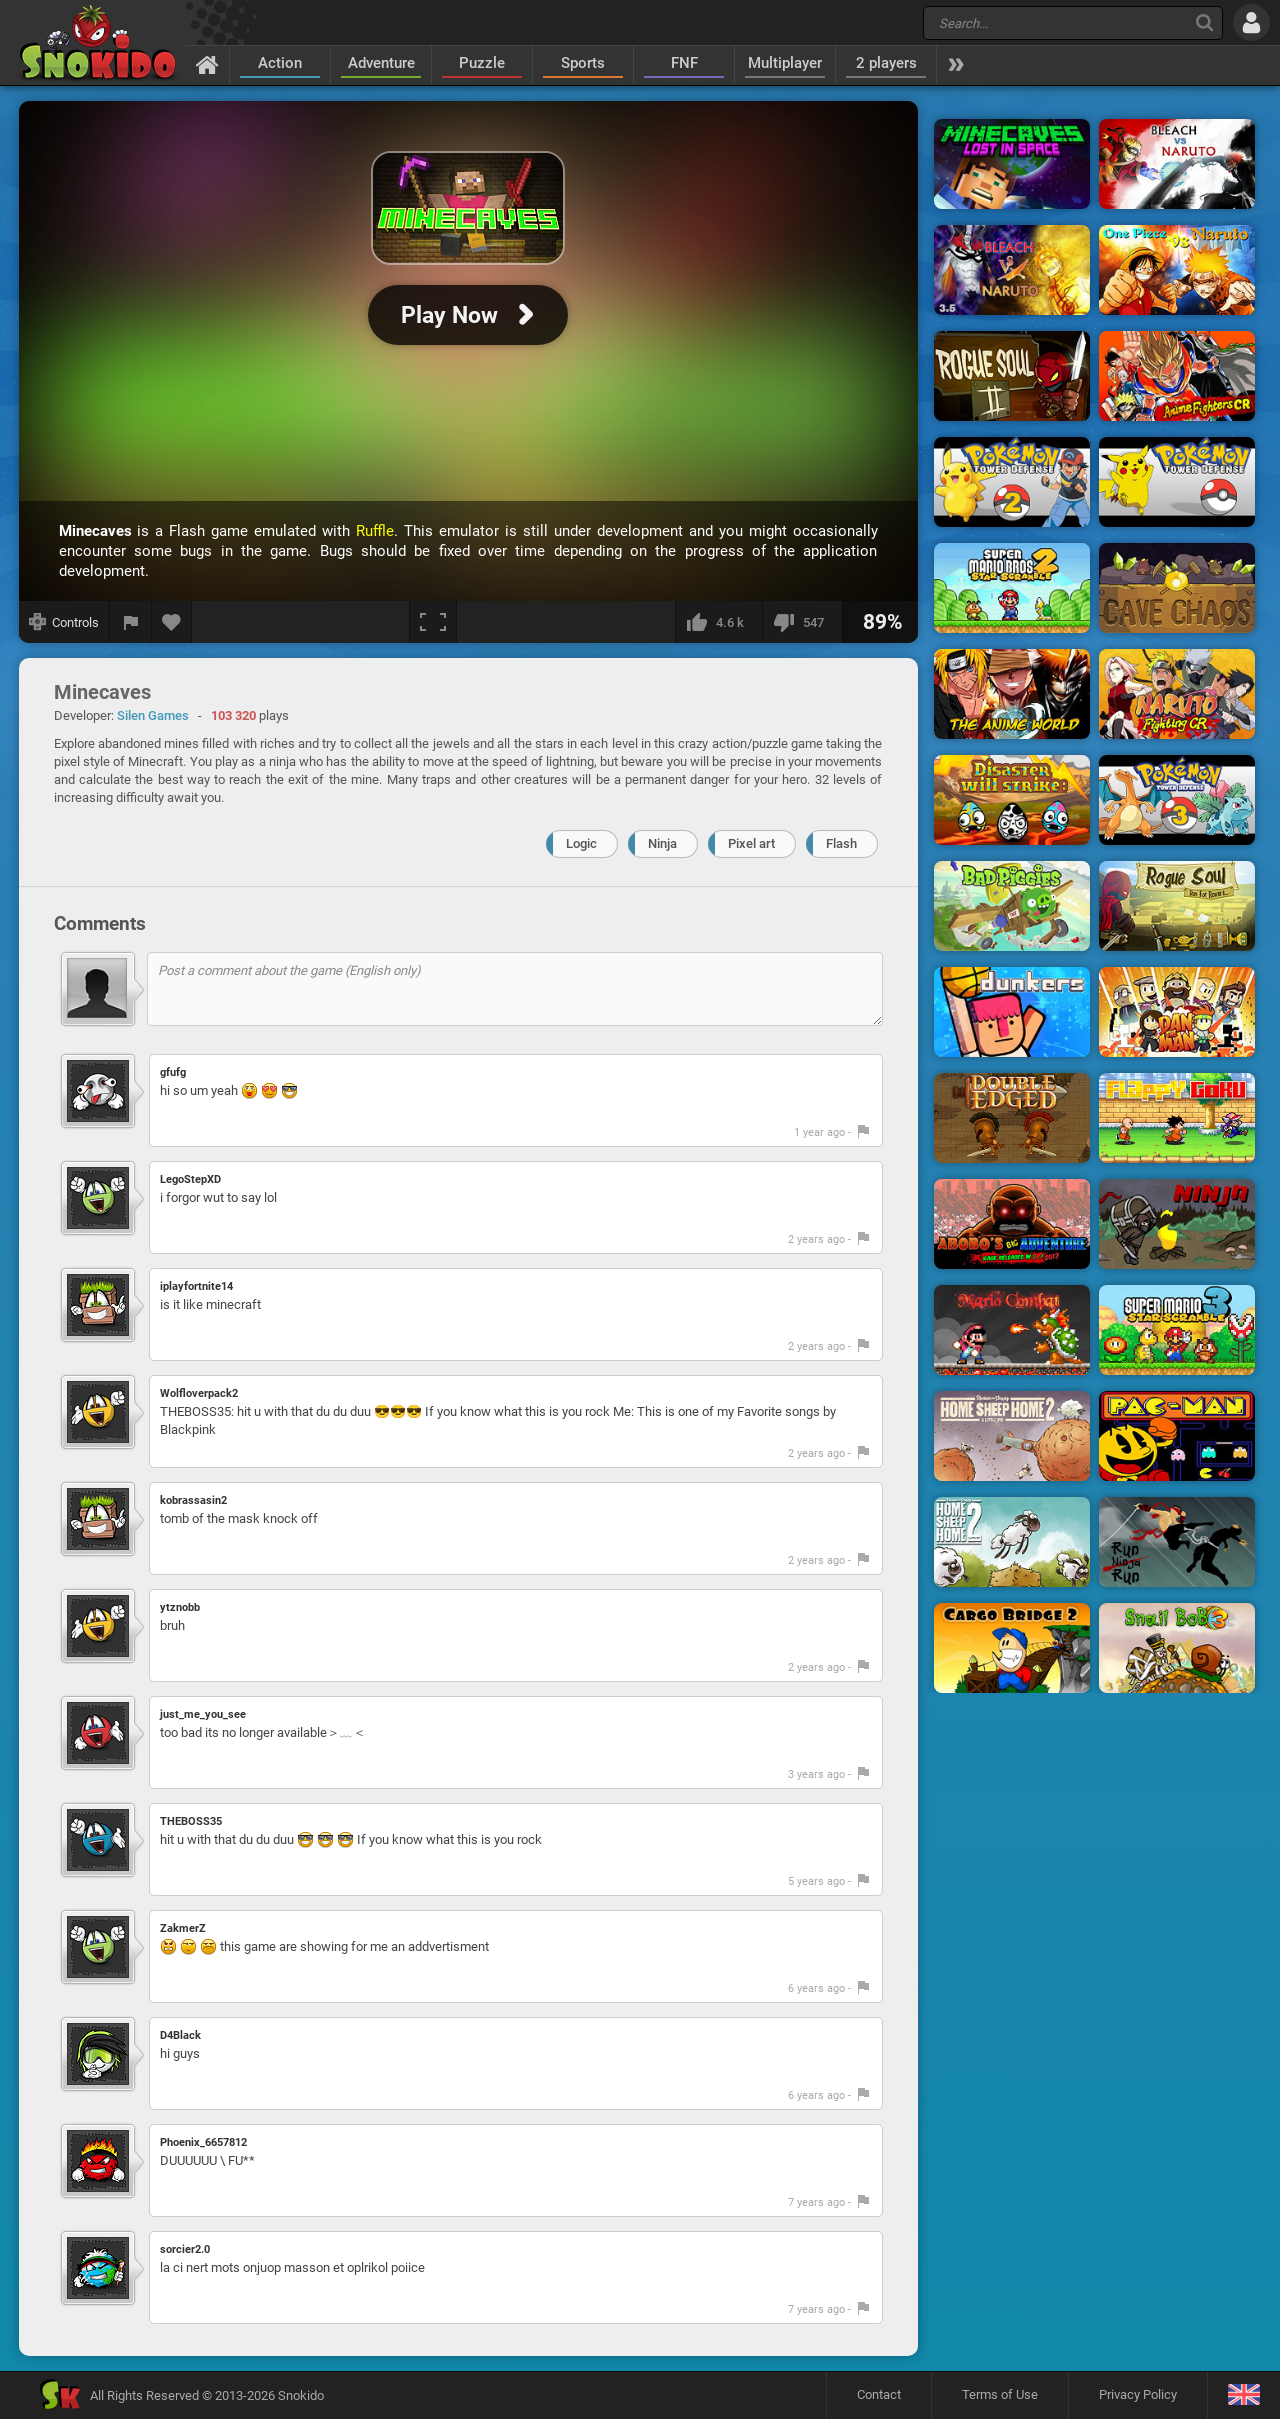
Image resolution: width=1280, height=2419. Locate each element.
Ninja (662, 843)
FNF (684, 63)
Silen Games (153, 715)
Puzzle (482, 63)
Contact (879, 2394)
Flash (841, 843)
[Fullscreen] (433, 622)
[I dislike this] (802, 622)
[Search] (1204, 22)
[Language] (1243, 2395)
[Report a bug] (131, 622)
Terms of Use (1000, 2394)
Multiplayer (785, 63)
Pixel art (751, 843)
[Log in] (1251, 22)
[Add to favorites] (172, 622)
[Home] (207, 64)
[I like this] (718, 622)
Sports (583, 63)
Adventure (381, 63)
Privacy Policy (1138, 2394)
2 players (886, 63)
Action (280, 63)
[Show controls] (64, 622)
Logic (581, 843)
